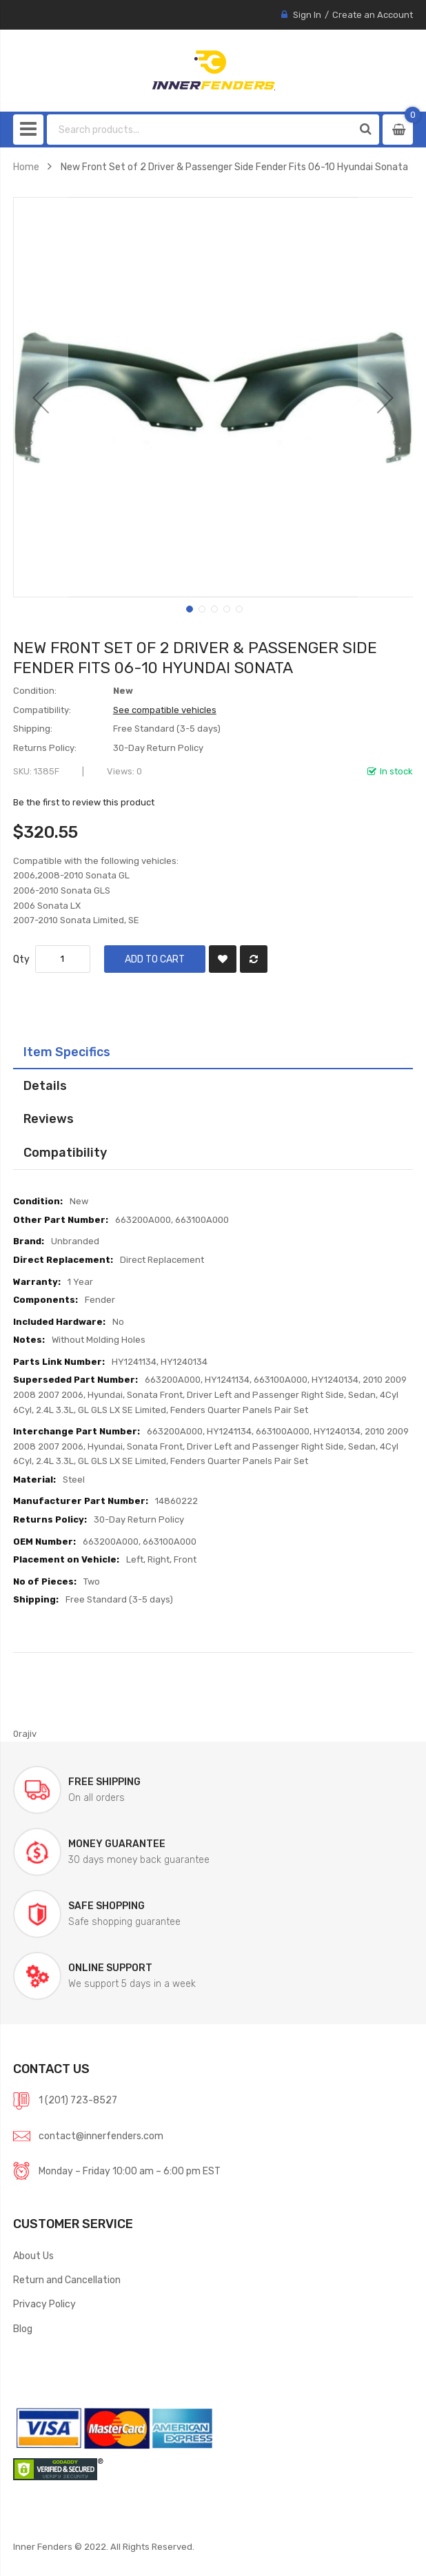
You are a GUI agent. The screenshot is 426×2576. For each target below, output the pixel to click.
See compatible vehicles (164, 710)
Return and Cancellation (67, 2279)
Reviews (48, 1118)
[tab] (213, 1052)
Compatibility (65, 1152)
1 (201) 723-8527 (78, 2099)
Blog (22, 2328)
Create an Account (372, 15)
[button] (40, 397)
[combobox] (200, 129)
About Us (33, 2255)
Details (45, 1085)
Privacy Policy (44, 2303)
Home (26, 166)
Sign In (307, 15)
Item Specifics (66, 1051)
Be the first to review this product (83, 802)
